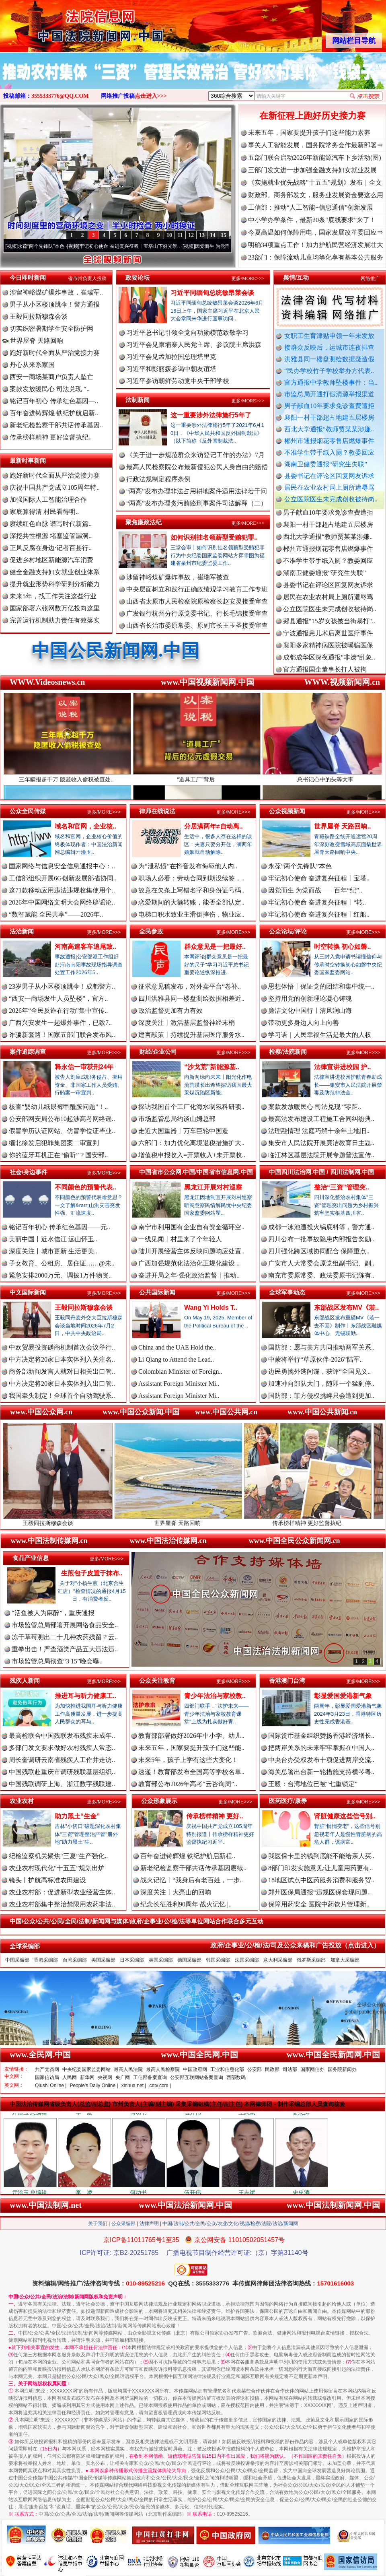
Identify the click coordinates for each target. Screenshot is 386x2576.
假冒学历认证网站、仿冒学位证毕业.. (62, 1130)
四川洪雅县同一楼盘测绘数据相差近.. (191, 998)
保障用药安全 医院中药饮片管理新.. (319, 1904)
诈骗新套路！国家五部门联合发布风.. (62, 1034)
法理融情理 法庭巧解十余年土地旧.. (319, 1130)
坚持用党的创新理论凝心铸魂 (310, 998)
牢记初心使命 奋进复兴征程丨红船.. (319, 914)
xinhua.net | (133, 2085)
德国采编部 (189, 1960)
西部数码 (236, 2077)
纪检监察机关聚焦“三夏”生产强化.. (58, 1856)
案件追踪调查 (28, 1051)
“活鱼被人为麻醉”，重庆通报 (53, 1612)
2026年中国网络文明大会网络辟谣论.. (62, 902)
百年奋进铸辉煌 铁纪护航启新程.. (187, 1856)
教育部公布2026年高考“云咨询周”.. (187, 1784)
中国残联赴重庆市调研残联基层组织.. (62, 1771)
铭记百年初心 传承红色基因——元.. (59, 1227)
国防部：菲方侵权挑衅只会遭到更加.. (321, 1395)
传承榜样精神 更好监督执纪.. (51, 437)
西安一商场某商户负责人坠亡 (51, 376)
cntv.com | (160, 2085)
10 (169, 235)
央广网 (122, 2077)
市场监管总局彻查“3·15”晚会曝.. (57, 1661)
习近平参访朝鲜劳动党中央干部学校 (177, 380)
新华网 (87, 2077)
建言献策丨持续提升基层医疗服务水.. (191, 1034)
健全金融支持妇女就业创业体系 (55, 572)
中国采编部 (17, 1960)
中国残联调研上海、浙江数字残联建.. (62, 1784)
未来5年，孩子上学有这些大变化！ (188, 1759)
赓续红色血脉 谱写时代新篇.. (51, 523)
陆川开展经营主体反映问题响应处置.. (191, 1251)
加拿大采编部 (345, 1960)
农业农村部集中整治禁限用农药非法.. (62, 1904)
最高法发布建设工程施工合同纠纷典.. (321, 1118)
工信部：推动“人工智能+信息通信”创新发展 (310, 207)
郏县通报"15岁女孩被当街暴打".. (329, 628)
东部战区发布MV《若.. (346, 1307)
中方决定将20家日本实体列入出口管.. (62, 1383)
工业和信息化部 (227, 2069)
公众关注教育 (157, 1680)
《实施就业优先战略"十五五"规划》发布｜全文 (315, 182)
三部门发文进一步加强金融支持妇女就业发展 (312, 170)
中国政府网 (195, 2069)
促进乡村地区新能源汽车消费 (51, 559)
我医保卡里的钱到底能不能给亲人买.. (321, 1856)
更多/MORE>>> (247, 278)
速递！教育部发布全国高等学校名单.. (191, 1771)
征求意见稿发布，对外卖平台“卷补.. (189, 986)
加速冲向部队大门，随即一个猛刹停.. (321, 1383)
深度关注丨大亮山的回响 (175, 1892)
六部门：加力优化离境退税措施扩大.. (191, 1143)
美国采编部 (103, 1960)
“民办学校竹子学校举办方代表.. (329, 370)
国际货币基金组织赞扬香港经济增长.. (321, 1735)
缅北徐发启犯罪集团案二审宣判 (54, 1143)
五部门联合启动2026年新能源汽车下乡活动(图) (314, 157)
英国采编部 (161, 1960)
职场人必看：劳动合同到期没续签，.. (191, 878)
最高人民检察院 (163, 2069)
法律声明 (149, 2223)
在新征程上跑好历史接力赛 (312, 116)
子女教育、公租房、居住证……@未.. (62, 1263)
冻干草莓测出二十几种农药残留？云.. (65, 1637)
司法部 (290, 2069)
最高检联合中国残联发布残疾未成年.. (62, 1735)
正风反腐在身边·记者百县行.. (51, 547)
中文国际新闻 (28, 1292)
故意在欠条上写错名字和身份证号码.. (191, 890)
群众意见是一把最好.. (215, 946)
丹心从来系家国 (32, 364)
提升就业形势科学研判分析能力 (55, 584)
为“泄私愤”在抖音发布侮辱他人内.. (187, 866)
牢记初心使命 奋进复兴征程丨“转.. (317, 902)
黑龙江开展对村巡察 (213, 1187)
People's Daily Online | (94, 2085)
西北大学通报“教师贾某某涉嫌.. (329, 429)
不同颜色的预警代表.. (85, 1187)
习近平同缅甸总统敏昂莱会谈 (212, 292)
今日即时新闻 (28, 277)
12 (191, 235)
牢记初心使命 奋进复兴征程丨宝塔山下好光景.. (141, 246)
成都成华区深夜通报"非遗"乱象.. (329, 665)
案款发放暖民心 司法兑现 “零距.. (314, 1106)
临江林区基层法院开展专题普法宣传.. (321, 1155)
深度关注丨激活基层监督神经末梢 (186, 1022)
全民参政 (151, 931)
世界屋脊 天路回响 (32, 340)
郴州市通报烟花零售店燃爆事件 (329, 440)
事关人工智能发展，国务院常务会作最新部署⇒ (315, 145)
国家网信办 (312, 2069)
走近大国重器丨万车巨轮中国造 (183, 1130)
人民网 (69, 2077)
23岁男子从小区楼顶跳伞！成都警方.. (62, 986)
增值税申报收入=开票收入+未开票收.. (191, 1155)
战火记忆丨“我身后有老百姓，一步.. (191, 1880)
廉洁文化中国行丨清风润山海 (310, 1010)
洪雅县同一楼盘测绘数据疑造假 (329, 359)
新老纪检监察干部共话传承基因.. (56, 425)
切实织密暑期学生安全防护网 (51, 328)
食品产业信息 (30, 1557)
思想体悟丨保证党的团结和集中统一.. (321, 986)
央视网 (105, 2077)
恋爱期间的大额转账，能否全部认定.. (191, 902)
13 (202, 235)
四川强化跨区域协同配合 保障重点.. (319, 1251)
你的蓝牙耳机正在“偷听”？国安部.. (58, 1155)
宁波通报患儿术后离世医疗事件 (328, 640)
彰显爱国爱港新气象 (343, 1695)
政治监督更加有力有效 (170, 1010)
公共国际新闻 (157, 1292)
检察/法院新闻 (288, 1051)
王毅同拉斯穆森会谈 (39, 316)
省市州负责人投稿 (87, 278)
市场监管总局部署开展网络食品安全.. (65, 1625)
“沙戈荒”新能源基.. (211, 1066)
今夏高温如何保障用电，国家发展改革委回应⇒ (315, 232)
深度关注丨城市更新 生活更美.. (53, 1251)
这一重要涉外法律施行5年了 (210, 415)
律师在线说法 (157, 811)
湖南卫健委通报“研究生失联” (325, 464)
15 (223, 235)
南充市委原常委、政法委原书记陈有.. (321, 1275)
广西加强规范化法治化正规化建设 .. (189, 1263)
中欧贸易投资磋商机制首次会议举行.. (62, 1347)
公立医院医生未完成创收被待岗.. (331, 499)
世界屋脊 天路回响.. (342, 826)
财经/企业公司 (158, 1051)
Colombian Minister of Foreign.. (180, 1371)
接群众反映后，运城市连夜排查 (329, 347)
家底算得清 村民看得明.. (44, 511)
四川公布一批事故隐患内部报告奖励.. (321, 1239)
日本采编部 (132, 1960)
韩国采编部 (218, 1960)
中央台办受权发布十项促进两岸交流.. (321, 1759)
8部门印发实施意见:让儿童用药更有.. (320, 1868)
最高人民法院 (128, 2069)
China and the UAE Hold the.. (177, 1347)
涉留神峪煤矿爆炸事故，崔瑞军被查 (177, 577)
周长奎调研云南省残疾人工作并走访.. (62, 1759)
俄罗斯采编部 (311, 1960)
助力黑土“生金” (77, 1816)
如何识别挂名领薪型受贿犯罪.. (214, 537)
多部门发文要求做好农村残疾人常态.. (62, 1747)
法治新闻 (22, 931)
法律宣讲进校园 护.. (342, 1066)
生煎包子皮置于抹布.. (92, 1573)
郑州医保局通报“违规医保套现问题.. (319, 1892)
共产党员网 (47, 2069)
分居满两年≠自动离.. (213, 826)
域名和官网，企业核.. (85, 826)
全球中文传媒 (66, 23)
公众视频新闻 (287, 811)
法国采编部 (247, 1960)
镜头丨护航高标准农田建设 (47, 1880)
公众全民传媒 (28, 811)
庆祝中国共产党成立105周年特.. (55, 487)
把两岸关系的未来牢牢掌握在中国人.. (321, 1747)
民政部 (272, 2069)
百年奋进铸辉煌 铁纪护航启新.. (54, 413)
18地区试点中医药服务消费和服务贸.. (321, 1880)
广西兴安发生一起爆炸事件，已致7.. (60, 1022)
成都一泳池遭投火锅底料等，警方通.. (321, 1227)
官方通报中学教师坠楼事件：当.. (331, 382)
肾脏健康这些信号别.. (345, 1816)
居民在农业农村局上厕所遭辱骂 (329, 487)
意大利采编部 (277, 1960)
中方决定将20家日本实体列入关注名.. (62, 1359)
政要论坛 (137, 277)
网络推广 (370, 278)
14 (213, 235)
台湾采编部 (75, 1960)
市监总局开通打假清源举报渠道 (329, 394)
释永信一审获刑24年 (84, 1066)
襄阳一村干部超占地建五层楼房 (329, 417)
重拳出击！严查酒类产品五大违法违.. (65, 1649)
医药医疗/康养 (288, 1800)
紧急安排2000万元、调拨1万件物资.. (60, 1275)
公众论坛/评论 (288, 931)
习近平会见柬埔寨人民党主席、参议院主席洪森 (193, 344)
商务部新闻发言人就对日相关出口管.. (62, 1371)
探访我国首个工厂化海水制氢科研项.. (191, 1106)
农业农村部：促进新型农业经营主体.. (62, 1892)
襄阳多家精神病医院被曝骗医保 (328, 652)
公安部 (254, 2069)
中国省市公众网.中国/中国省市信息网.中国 (196, 1171)
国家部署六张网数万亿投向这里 (55, 608)
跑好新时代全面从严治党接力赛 (55, 352)
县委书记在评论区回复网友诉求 (329, 475)
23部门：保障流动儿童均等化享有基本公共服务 (315, 257)
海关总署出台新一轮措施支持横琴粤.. (321, 1771)
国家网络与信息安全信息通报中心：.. (62, 866)
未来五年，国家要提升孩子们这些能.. (191, 1747)
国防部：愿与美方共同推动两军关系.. (321, 1347)
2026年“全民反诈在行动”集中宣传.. (58, 1010)
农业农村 (22, 1800)
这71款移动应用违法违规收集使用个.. (62, 890)
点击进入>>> (151, 96)
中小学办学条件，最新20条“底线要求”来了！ (312, 219)
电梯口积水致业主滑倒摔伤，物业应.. (191, 914)
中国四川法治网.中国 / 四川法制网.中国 (321, 1171)
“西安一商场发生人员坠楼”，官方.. (58, 998)
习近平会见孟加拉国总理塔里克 (171, 356)
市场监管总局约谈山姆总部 (177, 1118)
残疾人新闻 (25, 1680)
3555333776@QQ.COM (60, 96)
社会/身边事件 (28, 1171)
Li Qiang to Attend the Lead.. (176, 1359)
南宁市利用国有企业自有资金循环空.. (191, 1227)
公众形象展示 (159, 1800)
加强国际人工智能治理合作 (48, 499)
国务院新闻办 (342, 2069)
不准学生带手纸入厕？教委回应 (329, 452)
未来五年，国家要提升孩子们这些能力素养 (309, 132)
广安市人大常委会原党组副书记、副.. (321, 1263)
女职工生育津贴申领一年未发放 (329, 335)
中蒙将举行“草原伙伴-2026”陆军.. (315, 1359)
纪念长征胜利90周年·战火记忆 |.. (186, 1904)
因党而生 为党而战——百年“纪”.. (315, 890)
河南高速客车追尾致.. (85, 946)
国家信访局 (47, 2077)
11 (180, 235)
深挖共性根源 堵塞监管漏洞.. (51, 535)
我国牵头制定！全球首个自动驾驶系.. (62, 1395)
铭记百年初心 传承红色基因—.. (54, 401)
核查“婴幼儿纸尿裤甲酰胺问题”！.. (58, 1106)
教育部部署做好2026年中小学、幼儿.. (191, 1735)
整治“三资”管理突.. (341, 1187)
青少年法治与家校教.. (215, 1695)
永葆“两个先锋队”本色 (53, 246)
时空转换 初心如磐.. (342, 946)
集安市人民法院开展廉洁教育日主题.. (321, 1143)
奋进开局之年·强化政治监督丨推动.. (189, 1275)
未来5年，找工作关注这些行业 (53, 596)
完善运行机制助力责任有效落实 (55, 620)
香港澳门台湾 (287, 1680)
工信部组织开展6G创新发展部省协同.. (63, 878)
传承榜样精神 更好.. (214, 1816)
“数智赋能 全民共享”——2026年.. (56, 914)
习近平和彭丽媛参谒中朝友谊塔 (171, 368)
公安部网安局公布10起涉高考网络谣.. (62, 1118)
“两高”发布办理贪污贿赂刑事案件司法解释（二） (196, 503)
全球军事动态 (287, 1292)
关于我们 (97, 2223)
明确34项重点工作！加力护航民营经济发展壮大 (315, 244)
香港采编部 (46, 1960)
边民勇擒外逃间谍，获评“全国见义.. (319, 1371)
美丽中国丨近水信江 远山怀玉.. (53, 1239)
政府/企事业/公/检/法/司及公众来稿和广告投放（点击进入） (295, 1945)
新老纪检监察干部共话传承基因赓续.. (193, 1868)
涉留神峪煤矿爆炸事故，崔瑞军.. (56, 292)
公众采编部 (123, 2223)
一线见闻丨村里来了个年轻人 (180, 1239)
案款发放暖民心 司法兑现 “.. (50, 388)
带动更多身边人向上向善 (303, 1022)
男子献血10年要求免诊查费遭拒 (329, 405)
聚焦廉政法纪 (143, 522)
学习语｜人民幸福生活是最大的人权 (319, 1034)
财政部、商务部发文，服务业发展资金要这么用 (315, 195)
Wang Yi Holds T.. (210, 1307)
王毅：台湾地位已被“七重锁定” (312, 1784)
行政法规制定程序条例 (158, 479)
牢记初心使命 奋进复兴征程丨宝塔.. (319, 878)
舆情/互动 (296, 277)
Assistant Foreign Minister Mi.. (178, 1383)
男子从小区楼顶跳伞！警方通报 (55, 304)
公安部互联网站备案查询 (196, 2077)
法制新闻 (137, 399)
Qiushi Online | (51, 2085)
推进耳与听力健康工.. (85, 1695)
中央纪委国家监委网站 (86, 2069)
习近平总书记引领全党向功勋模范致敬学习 (187, 332)
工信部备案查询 (150, 2077)
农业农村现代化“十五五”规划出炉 (57, 1868)
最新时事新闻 (28, 460)
